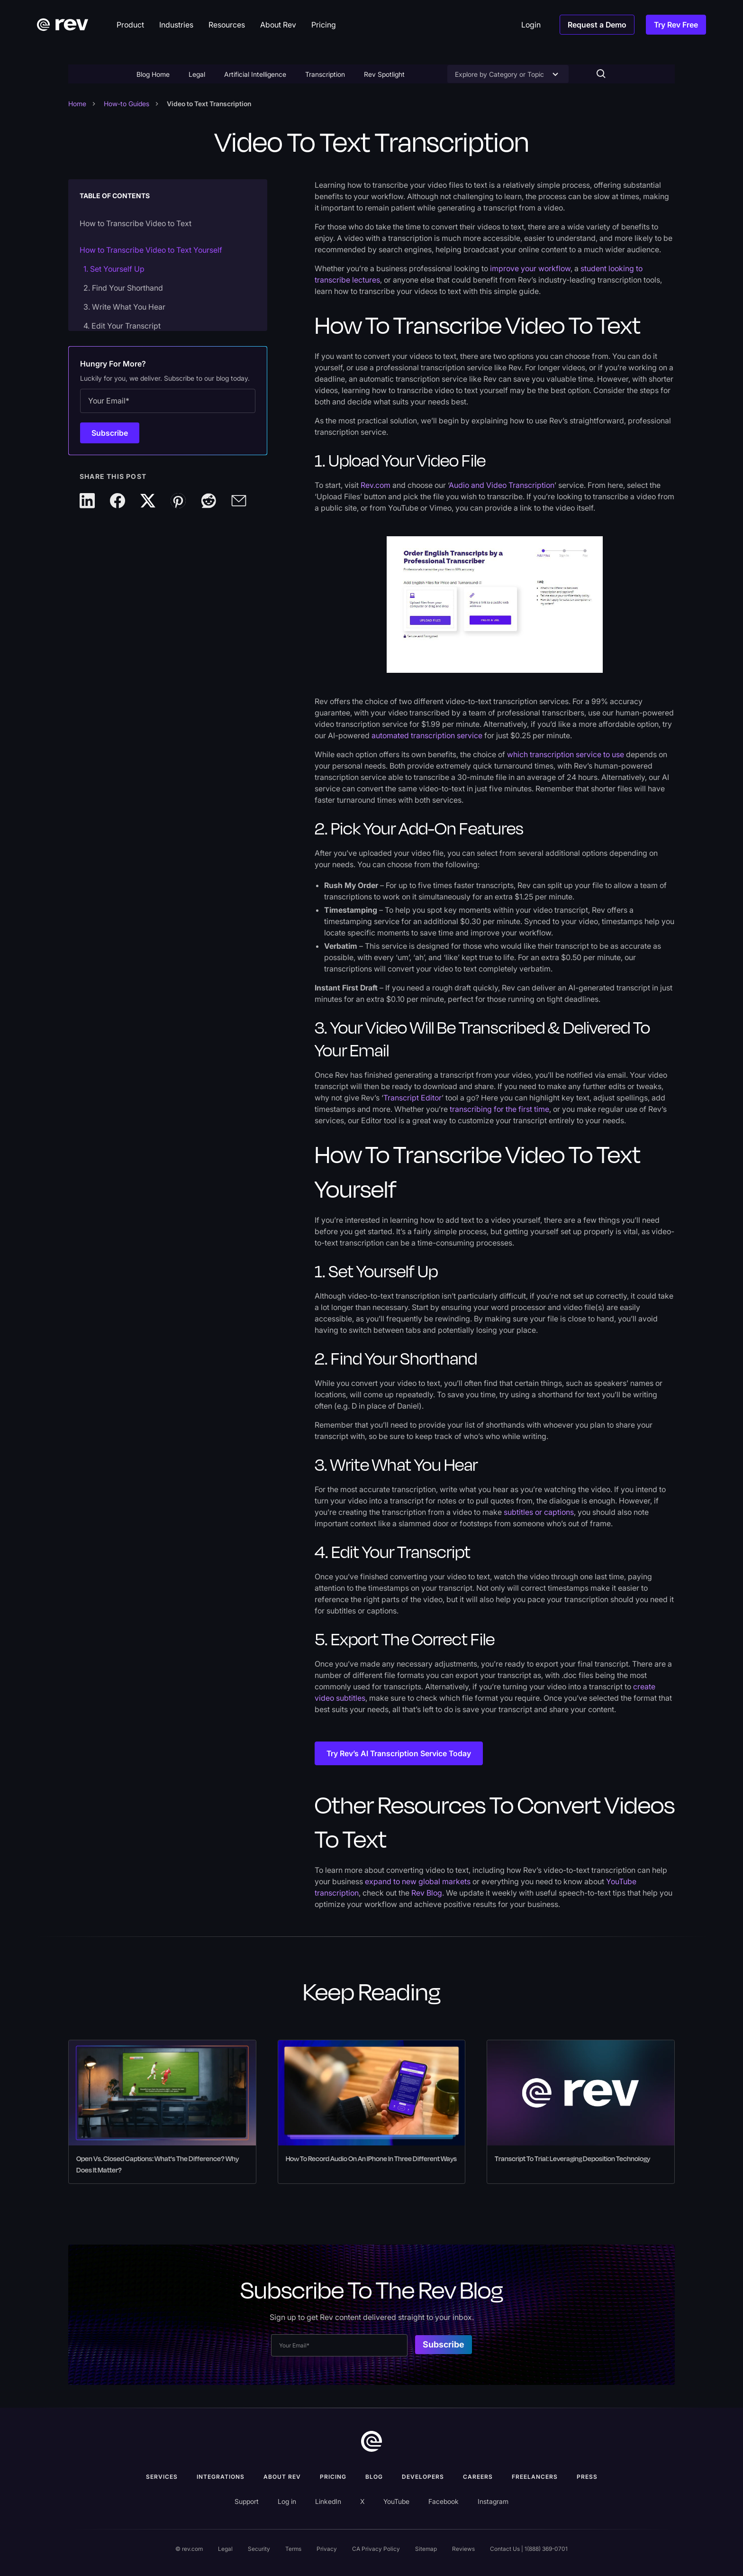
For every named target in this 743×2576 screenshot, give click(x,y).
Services (162, 2476)
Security (259, 2548)
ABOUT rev (282, 2476)
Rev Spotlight (384, 74)
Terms (293, 2548)
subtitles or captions (539, 1512)
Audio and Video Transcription (501, 485)
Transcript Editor (412, 1097)
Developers (423, 2476)
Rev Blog (426, 1893)
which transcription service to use (565, 754)
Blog (374, 2476)
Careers (478, 2476)
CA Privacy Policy (376, 2548)
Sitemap (426, 2548)
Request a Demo (597, 24)
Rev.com (375, 485)
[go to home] (371, 2441)
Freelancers (535, 2476)
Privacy (327, 2548)
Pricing (333, 2476)
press (587, 2476)
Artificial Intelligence (255, 74)
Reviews (463, 2548)
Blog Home (153, 74)
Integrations (221, 2476)
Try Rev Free (676, 24)
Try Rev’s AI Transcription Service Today (398, 1753)
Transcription (325, 74)
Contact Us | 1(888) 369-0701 (529, 2548)
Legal (197, 74)
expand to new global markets (418, 1881)
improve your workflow (530, 268)
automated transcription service (427, 735)
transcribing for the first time (498, 1109)
